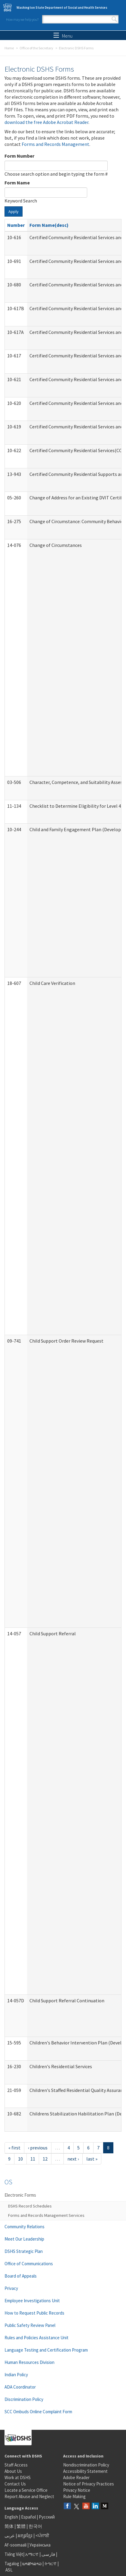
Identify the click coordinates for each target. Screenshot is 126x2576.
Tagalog (12, 2563)
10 (20, 2159)
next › (73, 2159)
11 (32, 2159)
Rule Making (74, 2496)
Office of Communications (29, 2263)
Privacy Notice (76, 2490)
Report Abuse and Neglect (29, 2496)
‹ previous (38, 2148)
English (12, 2517)
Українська (40, 2545)
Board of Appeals (21, 2276)
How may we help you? (22, 19)
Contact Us (15, 2484)
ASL (9, 2570)
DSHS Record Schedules (30, 2206)
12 (45, 2159)
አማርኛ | (33, 2554)
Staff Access (16, 2465)
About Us (13, 2471)
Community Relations (25, 2226)
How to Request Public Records (34, 2313)
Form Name (17, 183)
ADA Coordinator (20, 2387)
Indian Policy (16, 2374)
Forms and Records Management (55, 144)
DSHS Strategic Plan (24, 2251)
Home (9, 48)
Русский (47, 2517)
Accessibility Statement (85, 2471)
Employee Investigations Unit (32, 2300)
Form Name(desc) (49, 225)
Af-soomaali (15, 2545)
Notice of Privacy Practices (88, 2484)
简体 (9, 2526)
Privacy (11, 2288)
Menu (63, 36)
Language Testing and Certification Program (46, 2350)
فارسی (48, 2554)
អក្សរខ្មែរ (25, 2535)
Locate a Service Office (26, 2490)
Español (28, 2517)
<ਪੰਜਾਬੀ (42, 2535)
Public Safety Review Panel (30, 2325)
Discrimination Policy (24, 2399)
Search (114, 19)
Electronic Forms (20, 2195)
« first (14, 2148)
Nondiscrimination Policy (86, 2465)
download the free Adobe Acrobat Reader (46, 122)
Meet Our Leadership (24, 2239)
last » (91, 2159)
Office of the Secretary (36, 48)
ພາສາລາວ (31, 2563)
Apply (13, 211)
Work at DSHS (18, 2477)
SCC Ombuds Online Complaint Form (38, 2411)
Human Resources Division (29, 2362)
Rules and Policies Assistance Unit (37, 2337)
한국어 (35, 2526)
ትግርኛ (51, 2563)
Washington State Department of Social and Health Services (62, 7)
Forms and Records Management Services (46, 2215)
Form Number (19, 156)
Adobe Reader (76, 2477)
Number (16, 225)
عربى (10, 2535)
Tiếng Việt (14, 2554)
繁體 (21, 2526)
